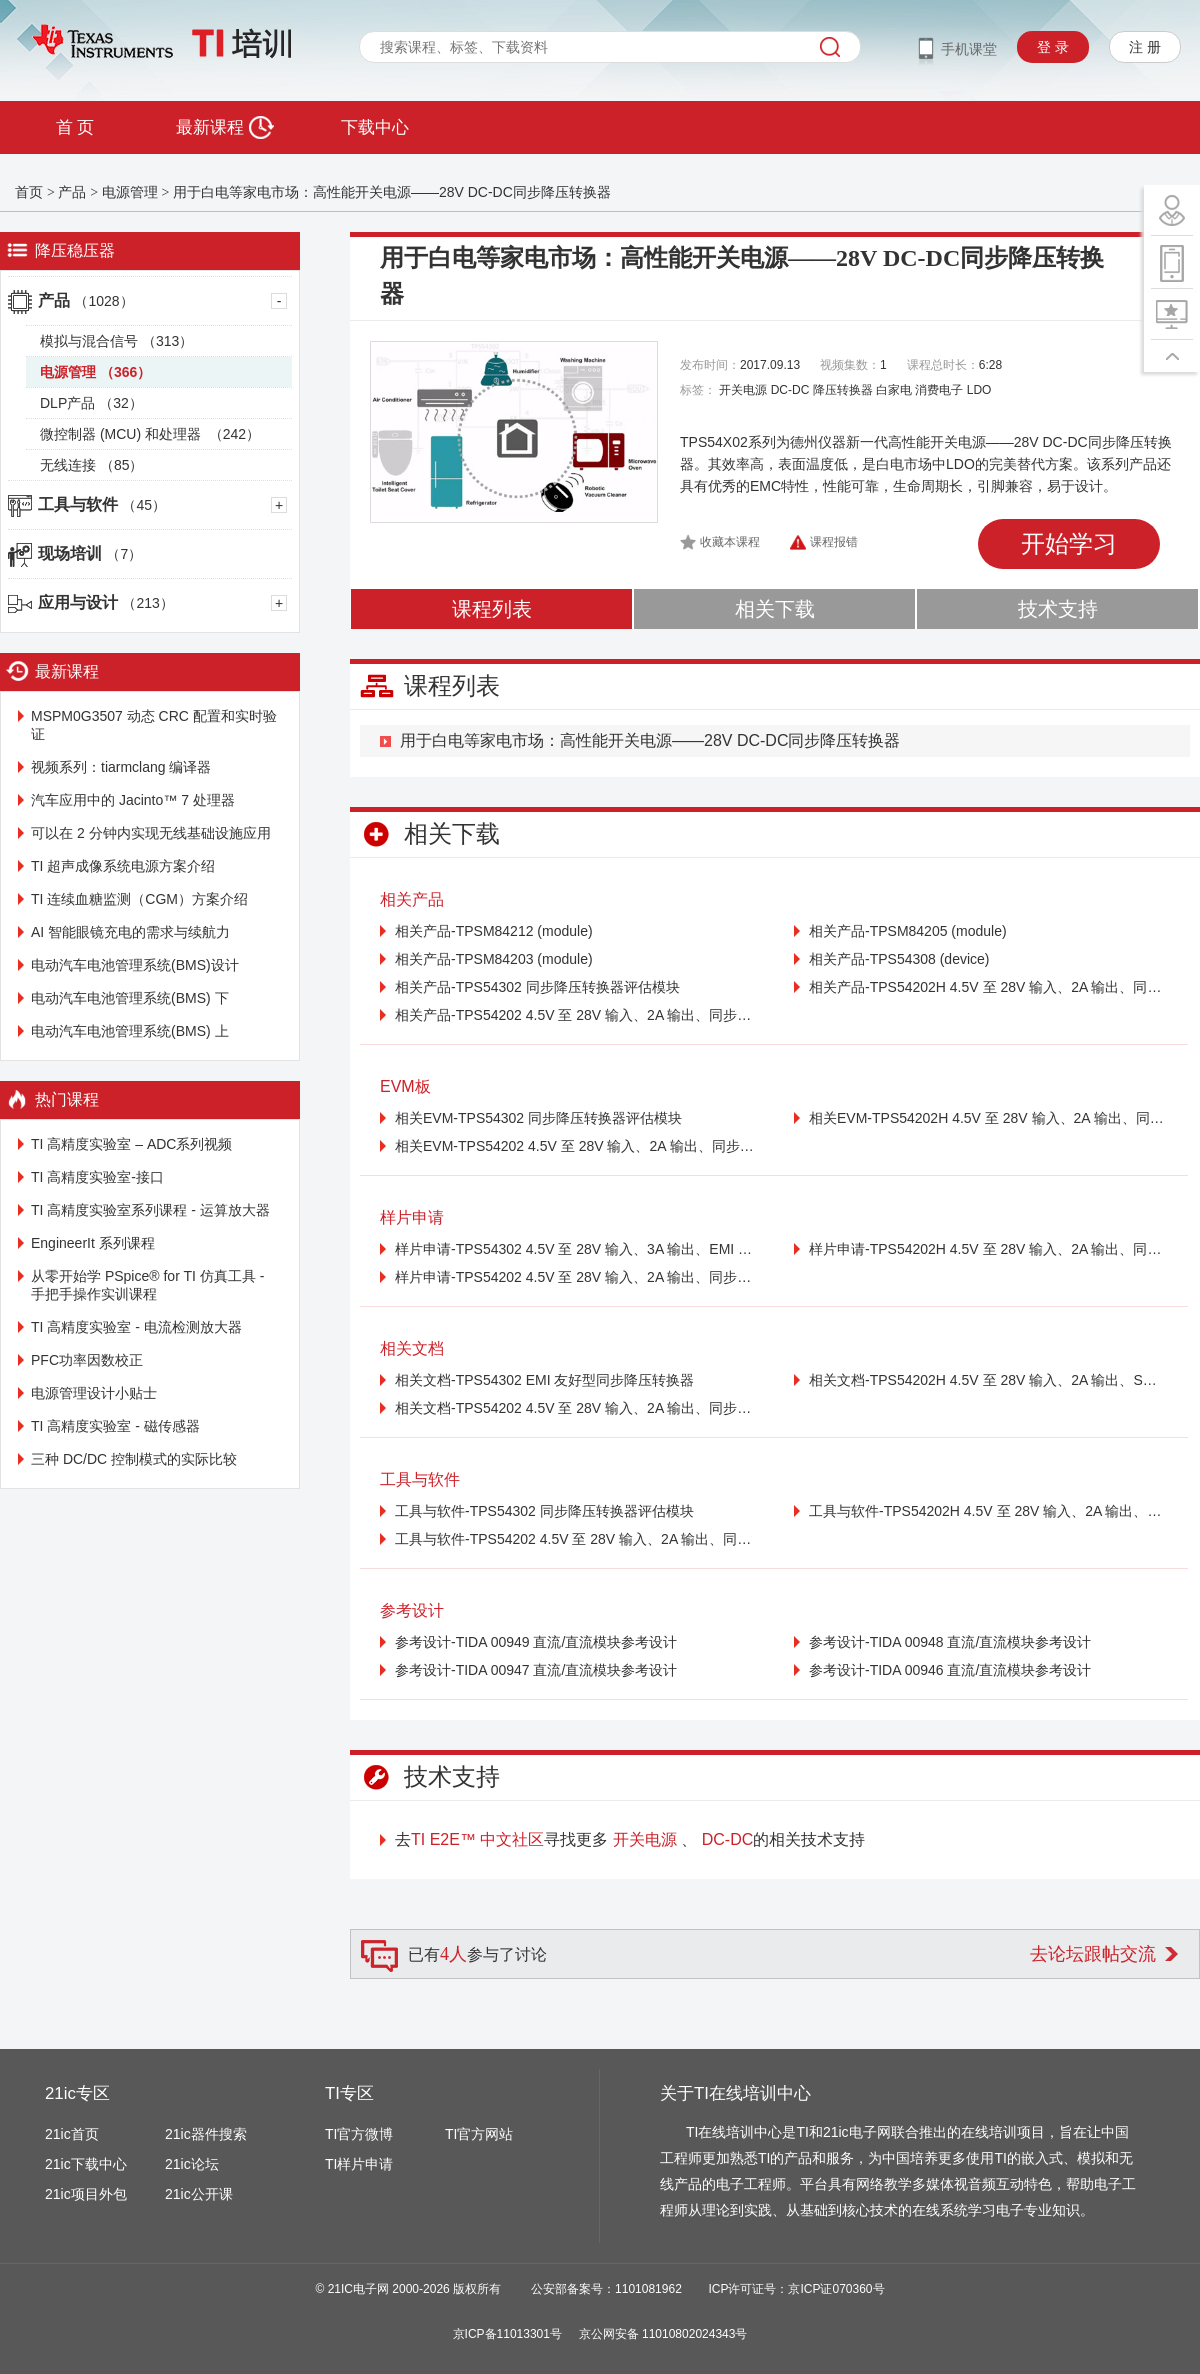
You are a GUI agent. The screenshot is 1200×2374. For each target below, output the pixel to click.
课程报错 (834, 542)
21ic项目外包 (86, 2194)
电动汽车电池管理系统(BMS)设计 (135, 965)
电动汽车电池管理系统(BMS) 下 (130, 998)
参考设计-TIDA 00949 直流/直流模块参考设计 (536, 1642)
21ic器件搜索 (206, 2134)
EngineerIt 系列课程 (93, 1243)
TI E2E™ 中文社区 (477, 1839)
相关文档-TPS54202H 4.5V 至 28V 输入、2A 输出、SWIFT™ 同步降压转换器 (988, 1380)
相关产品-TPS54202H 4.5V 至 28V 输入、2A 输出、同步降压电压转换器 (988, 987)
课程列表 (492, 609)
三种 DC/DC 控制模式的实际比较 (134, 1459)
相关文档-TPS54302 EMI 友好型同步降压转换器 (545, 1380)
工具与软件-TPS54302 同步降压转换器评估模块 (544, 1511)
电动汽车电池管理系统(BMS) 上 (130, 1031)
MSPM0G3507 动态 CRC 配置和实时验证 (154, 725)
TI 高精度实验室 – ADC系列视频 (131, 1144)
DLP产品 (91, 403)
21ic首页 (72, 2134)
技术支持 (1058, 609)
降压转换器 (843, 390)
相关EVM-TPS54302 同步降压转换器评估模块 (538, 1118)
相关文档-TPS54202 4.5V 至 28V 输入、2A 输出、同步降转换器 (574, 1408)
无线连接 (91, 465)
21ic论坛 (192, 2164)
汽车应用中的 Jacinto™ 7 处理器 (133, 800)
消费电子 (939, 390)
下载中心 (375, 127)
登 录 (1053, 47)
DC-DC (790, 390)
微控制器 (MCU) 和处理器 (150, 434)
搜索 (830, 47)
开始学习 (1069, 543)
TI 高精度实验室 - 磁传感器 (115, 1426)
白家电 (894, 390)
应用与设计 (106, 602)
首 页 (75, 127)
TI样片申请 (359, 2164)
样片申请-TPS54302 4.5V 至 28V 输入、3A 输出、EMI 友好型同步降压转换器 (574, 1249)
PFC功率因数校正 (87, 1360)
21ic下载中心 (86, 2164)
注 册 (1145, 47)
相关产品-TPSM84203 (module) (494, 959)
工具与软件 (102, 504)
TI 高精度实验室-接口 (97, 1177)
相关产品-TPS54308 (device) (899, 959)
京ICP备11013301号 (507, 2334)
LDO (979, 390)
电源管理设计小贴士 (94, 1393)
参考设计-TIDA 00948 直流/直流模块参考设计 (950, 1642)
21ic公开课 (199, 2194)
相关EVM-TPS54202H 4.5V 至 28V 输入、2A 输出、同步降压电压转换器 (988, 1118)
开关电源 (743, 390)
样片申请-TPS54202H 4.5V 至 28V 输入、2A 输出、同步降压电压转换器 (988, 1249)
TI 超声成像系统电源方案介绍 (123, 866)
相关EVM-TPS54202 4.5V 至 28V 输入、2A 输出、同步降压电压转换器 (574, 1146)
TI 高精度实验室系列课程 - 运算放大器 (150, 1210)
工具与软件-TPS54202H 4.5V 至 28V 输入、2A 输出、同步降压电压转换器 (988, 1511)
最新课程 (224, 127)
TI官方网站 (479, 2134)
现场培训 (90, 553)
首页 (29, 192)
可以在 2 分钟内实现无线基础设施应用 (151, 833)
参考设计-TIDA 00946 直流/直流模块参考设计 (950, 1670)
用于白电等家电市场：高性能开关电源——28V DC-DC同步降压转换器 (392, 192)
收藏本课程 (730, 542)
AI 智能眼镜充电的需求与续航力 (130, 932)
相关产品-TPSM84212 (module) (494, 931)
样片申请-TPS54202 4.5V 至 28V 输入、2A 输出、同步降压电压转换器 (574, 1277)
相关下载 (775, 609)
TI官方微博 (359, 2134)
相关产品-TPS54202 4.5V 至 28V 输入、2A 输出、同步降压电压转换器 (574, 1015)
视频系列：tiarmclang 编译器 (121, 767)
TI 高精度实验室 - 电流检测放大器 (136, 1327)
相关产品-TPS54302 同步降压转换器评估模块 (537, 987)
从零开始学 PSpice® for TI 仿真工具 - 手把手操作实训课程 (147, 1285)
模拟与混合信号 (116, 341)
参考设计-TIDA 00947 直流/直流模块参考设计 (536, 1670)
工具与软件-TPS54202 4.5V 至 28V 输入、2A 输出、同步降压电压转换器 (574, 1539)
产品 (72, 192)
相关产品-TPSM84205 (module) (908, 931)
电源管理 (130, 192)
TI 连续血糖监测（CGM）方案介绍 (139, 899)
